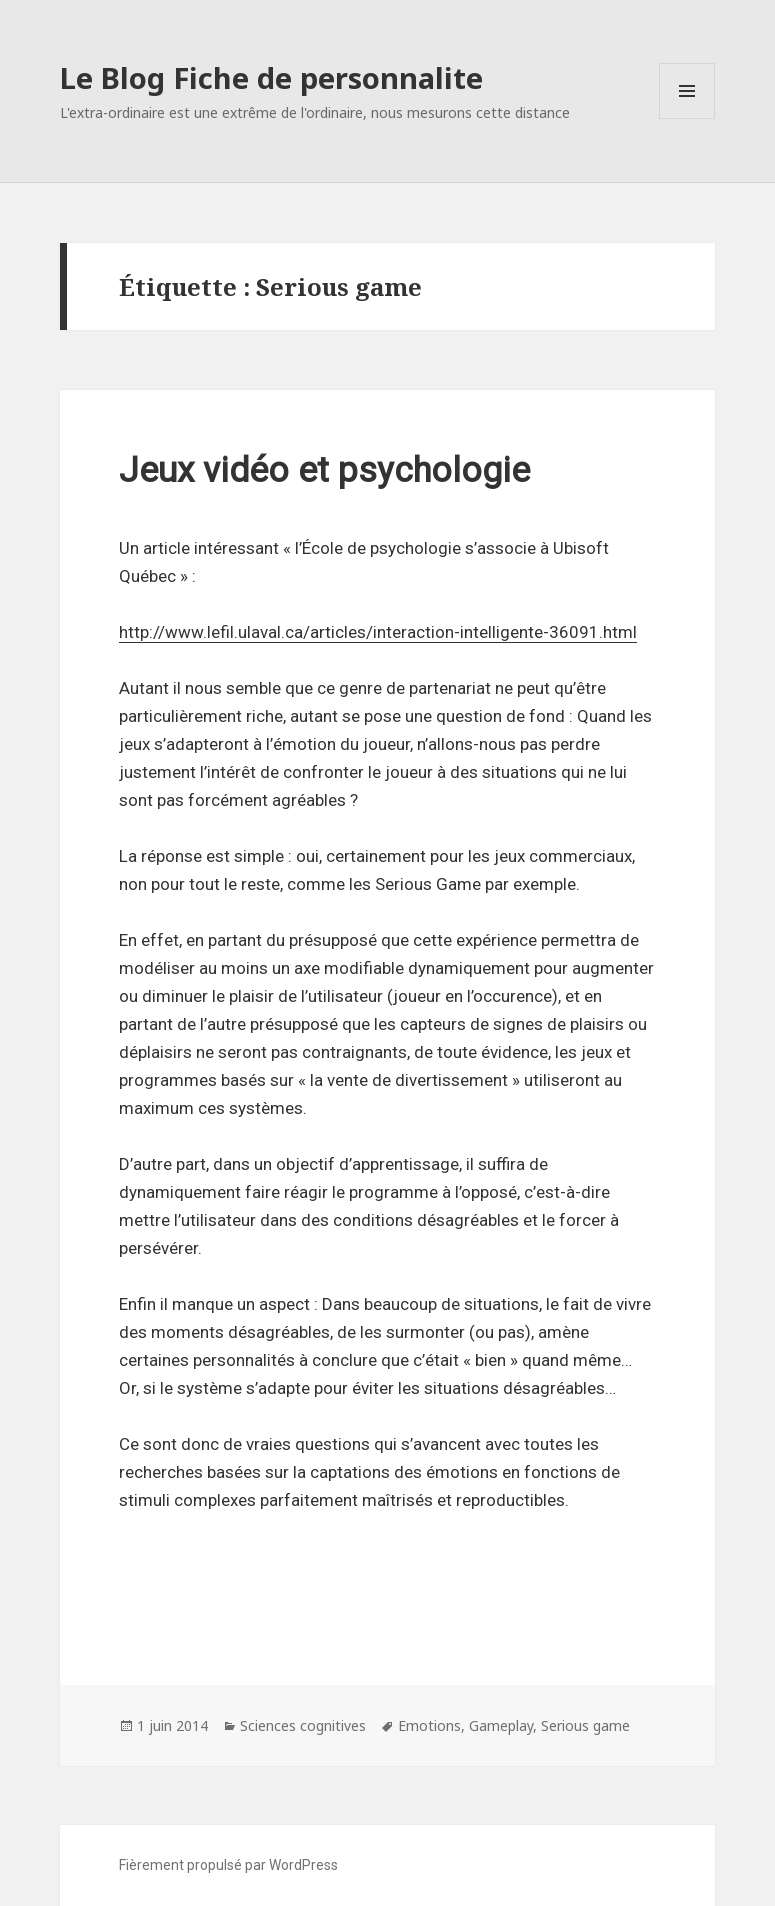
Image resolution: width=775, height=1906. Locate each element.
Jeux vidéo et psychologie (324, 470)
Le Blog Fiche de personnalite (271, 77)
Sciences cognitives (303, 1725)
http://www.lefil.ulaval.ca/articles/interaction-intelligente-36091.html (378, 632)
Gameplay (501, 1725)
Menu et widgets (687, 118)
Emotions (429, 1725)
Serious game (585, 1725)
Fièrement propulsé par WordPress (228, 1865)
